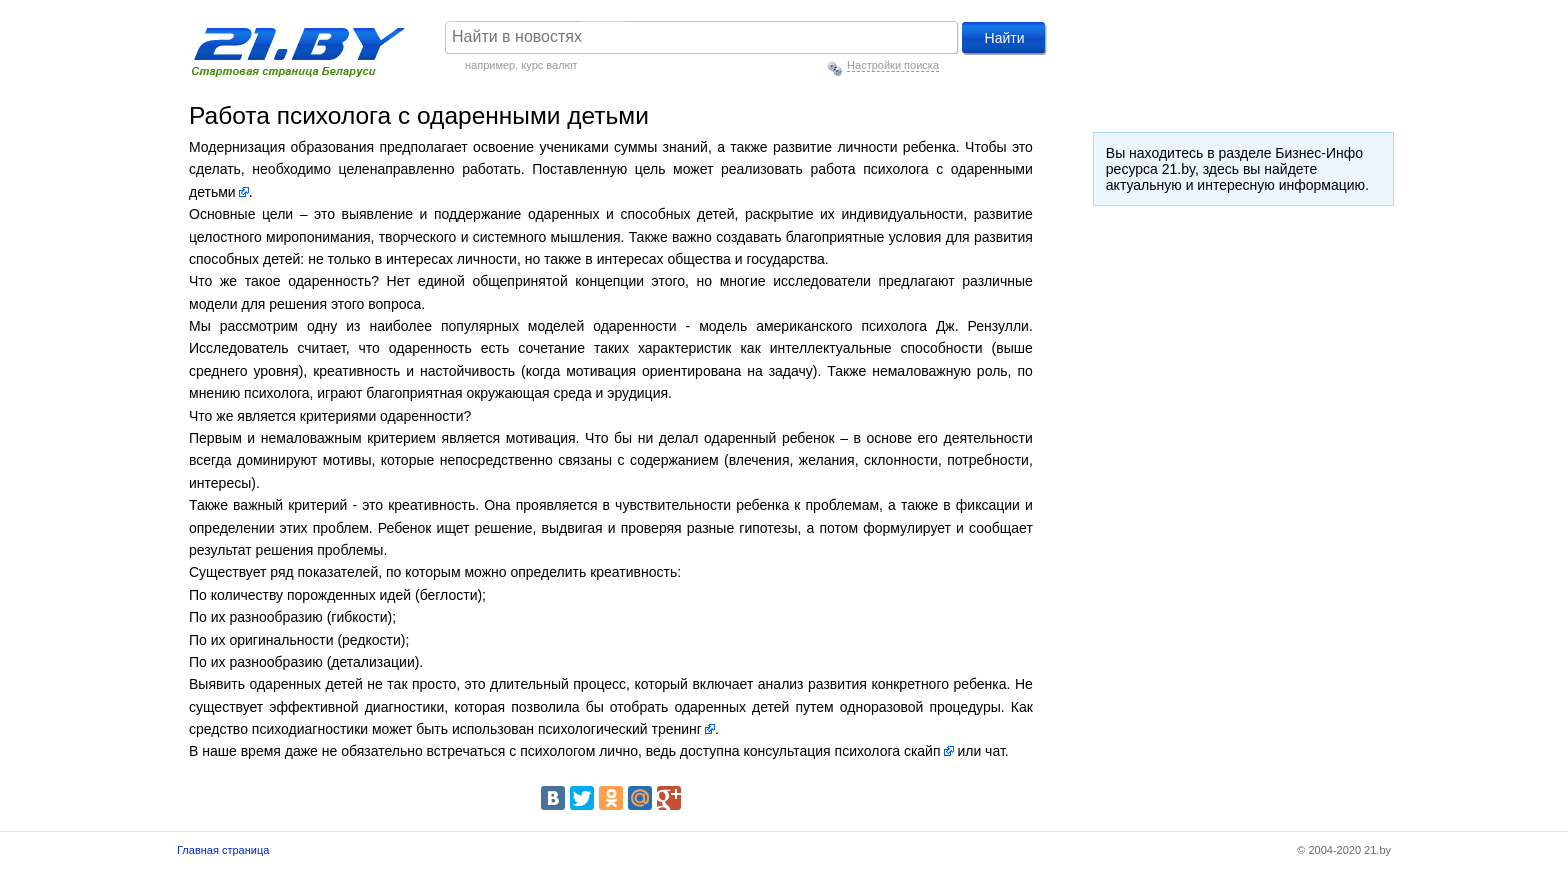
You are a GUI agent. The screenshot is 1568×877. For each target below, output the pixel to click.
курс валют (549, 65)
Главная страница (223, 850)
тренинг (676, 729)
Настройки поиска (893, 65)
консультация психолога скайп (841, 751)
